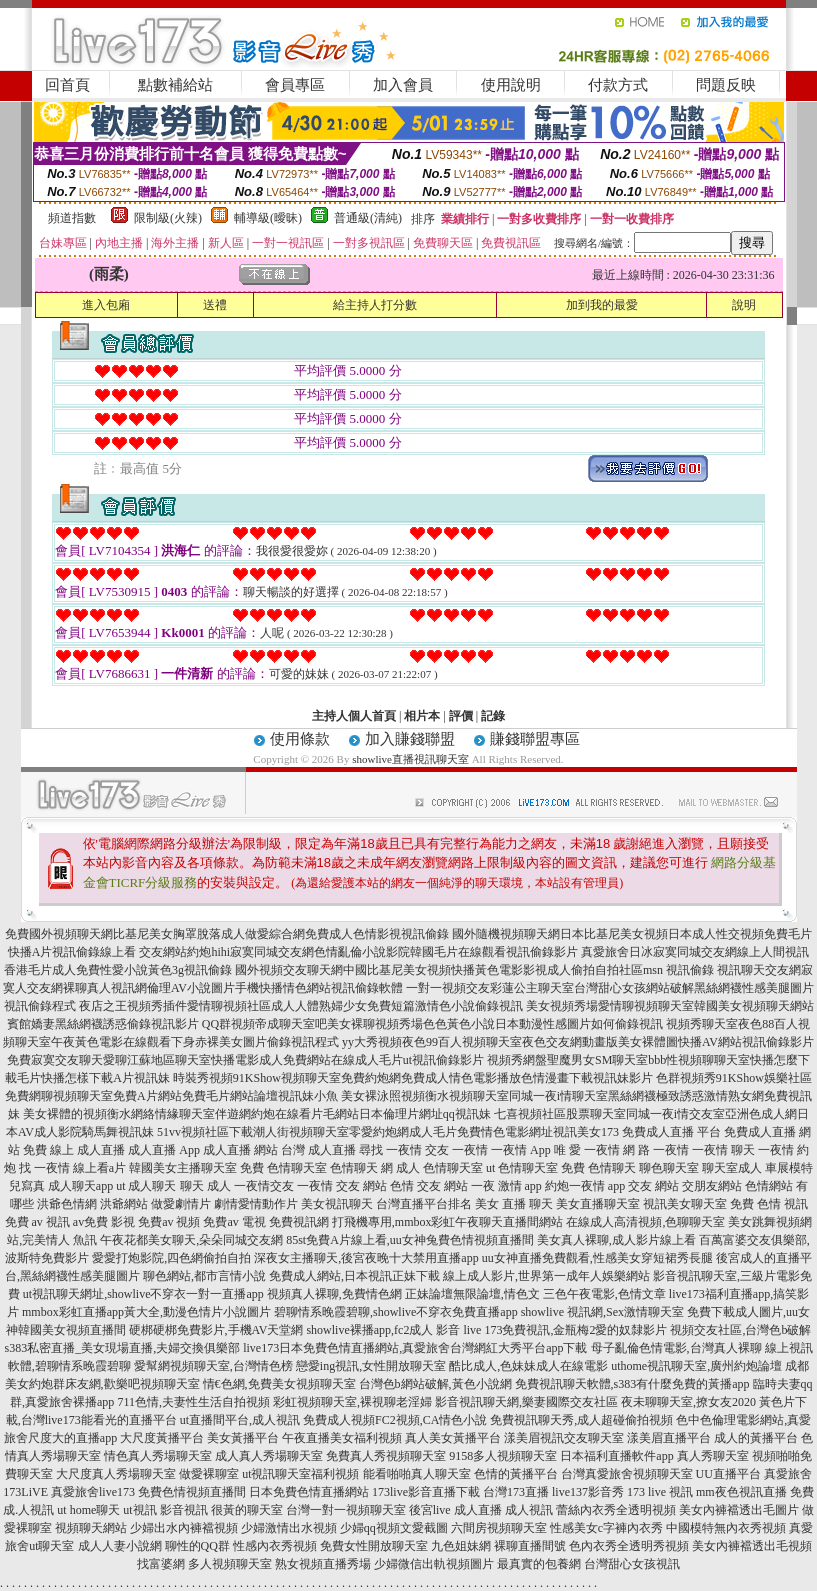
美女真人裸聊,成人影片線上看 (616, 1240)
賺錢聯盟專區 (535, 739)
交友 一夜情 (456, 1150)
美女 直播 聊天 (514, 1204)
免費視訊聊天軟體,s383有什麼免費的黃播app (632, 1384)
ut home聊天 (88, 1510)
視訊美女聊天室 (685, 1204)
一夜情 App (521, 1150)
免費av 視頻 (169, 1222)
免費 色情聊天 (598, 1168)
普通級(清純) (368, 218)
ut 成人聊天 (146, 1186)
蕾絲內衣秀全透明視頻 (616, 1510)
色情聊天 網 (361, 1168)
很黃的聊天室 (247, 1510)
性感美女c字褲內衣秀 (606, 1528)
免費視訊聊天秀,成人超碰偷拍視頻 (581, 1420)
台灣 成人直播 (318, 1150)
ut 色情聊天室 (522, 1168)
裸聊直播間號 (530, 1546)
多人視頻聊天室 (230, 1564)
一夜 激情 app (506, 1186)
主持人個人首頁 (354, 716)
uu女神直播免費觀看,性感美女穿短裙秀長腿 (597, 1258)
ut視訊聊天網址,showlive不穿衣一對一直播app (143, 1294)
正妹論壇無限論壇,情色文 (472, 1294)
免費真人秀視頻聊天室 (386, 1456)
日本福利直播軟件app (616, 1456)
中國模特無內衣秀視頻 (726, 1528)
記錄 (493, 716)
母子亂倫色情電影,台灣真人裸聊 (676, 1348)
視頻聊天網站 (91, 1528)
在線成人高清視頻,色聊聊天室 (645, 1222)
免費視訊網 (299, 1222)
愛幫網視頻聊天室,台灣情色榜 (213, 1366)
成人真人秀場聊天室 (269, 1456)
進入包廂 (106, 305)
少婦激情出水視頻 (289, 1528)
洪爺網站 (124, 1204)
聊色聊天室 (669, 1168)
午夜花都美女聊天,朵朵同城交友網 (191, 1240)
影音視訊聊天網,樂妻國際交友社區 (526, 1402)
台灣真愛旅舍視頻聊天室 (627, 1474)
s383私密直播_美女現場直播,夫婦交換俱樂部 (123, 1348)
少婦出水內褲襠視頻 (184, 1528)
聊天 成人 (205, 1186)
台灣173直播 (516, 1492)
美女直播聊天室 (598, 1204)
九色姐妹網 (461, 1546)
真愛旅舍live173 (93, 1492)
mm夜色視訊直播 (741, 1492)
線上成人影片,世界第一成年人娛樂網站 (546, 1276)
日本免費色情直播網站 (309, 1492)
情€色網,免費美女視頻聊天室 (279, 1384)
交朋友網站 (712, 1186)
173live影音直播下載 (426, 1492)
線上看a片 (99, 1168)
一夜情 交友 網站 (342, 1186)
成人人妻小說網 (120, 1546)
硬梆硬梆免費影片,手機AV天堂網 (216, 1330)
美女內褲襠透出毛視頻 (752, 1546)
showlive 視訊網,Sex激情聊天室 (602, 1312)
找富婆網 (161, 1564)
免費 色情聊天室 (283, 1168)
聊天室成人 (732, 1168)
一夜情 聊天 (723, 1150)
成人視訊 (529, 1510)
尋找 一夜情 (390, 1150)
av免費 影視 (104, 1222)
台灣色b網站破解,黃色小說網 (435, 1384)
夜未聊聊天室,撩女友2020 (688, 1402)
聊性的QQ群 (197, 1546)
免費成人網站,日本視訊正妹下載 (354, 1276)
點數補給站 (175, 85)
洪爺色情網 (67, 1204)
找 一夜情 (44, 1168)
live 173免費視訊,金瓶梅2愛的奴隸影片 (565, 1330)
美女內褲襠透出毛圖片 (739, 1510)
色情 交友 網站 (429, 1186)
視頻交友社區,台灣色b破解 (740, 1330)
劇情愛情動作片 (256, 1204)
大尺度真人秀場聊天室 (116, 1474)
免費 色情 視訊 (769, 1204)
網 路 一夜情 (656, 1150)
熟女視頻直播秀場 (323, 1564)
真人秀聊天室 (713, 1456)
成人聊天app (80, 1186)
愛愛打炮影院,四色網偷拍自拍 (171, 1258)
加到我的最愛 (602, 305)
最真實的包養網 (539, 1564)
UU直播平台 (728, 1474)
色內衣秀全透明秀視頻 (629, 1546)
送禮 (215, 305)
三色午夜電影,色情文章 (604, 1294)
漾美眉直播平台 (669, 1438)
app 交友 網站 (643, 1186)
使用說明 (511, 85)
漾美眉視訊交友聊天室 (564, 1438)
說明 (744, 305)
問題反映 (726, 85)
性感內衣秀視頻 (275, 1546)
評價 (461, 716)
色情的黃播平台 (516, 1474)
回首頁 (67, 85)
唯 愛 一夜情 (587, 1150)
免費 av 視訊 (37, 1222)
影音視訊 (184, 1510)
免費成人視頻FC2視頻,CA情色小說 (395, 1420)
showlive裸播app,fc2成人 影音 (383, 1330)
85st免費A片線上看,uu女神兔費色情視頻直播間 (410, 1240)
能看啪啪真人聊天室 (417, 1474)
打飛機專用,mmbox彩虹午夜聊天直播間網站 (448, 1222)
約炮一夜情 (575, 1186)
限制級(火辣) (168, 218)
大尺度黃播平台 (162, 1438)
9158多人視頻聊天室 (503, 1456)
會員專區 (295, 85)
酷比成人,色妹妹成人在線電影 (528, 1366)
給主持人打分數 (375, 305)
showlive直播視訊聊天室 (410, 759)
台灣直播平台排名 (424, 1204)
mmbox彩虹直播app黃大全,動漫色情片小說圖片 (146, 1312)
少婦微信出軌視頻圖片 (434, 1564)
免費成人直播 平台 (671, 1132)
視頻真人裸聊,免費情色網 (334, 1294)
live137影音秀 (588, 1492)
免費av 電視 (234, 1222)
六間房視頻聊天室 (499, 1528)
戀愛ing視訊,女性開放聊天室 (371, 1366)
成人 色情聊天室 (439, 1168)
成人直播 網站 (240, 1150)
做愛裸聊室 (209, 1474)
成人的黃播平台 (756, 1438)
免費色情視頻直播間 (192, 1492)
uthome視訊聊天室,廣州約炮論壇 (696, 1366)
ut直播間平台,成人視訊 (240, 1420)
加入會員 (403, 85)
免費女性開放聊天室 (374, 1546)
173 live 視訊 (660, 1492)
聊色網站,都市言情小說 (204, 1276)
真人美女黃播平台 (453, 1438)
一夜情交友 (264, 1186)
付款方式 (618, 85)
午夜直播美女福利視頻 (342, 1438)
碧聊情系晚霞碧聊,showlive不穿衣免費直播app (396, 1312)
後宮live (430, 1510)
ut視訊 (139, 1510)
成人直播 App (164, 1150)
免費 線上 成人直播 (74, 1150)
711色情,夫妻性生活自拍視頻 (193, 1402)
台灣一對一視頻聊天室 (346, 1510)
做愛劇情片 (181, 1204)
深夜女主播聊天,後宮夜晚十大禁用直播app (366, 1258)
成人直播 (478, 1510)
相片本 (422, 716)
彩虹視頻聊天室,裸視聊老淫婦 (352, 1402)
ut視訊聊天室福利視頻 (300, 1474)
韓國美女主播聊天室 (183, 1168)
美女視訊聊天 (337, 1204)
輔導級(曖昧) (268, 218)
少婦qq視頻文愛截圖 (394, 1528)
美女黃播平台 (243, 1438)
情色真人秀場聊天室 (158, 1456)
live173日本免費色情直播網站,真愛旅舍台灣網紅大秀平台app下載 (415, 1348)
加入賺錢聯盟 (410, 739)
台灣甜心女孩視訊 (632, 1564)
